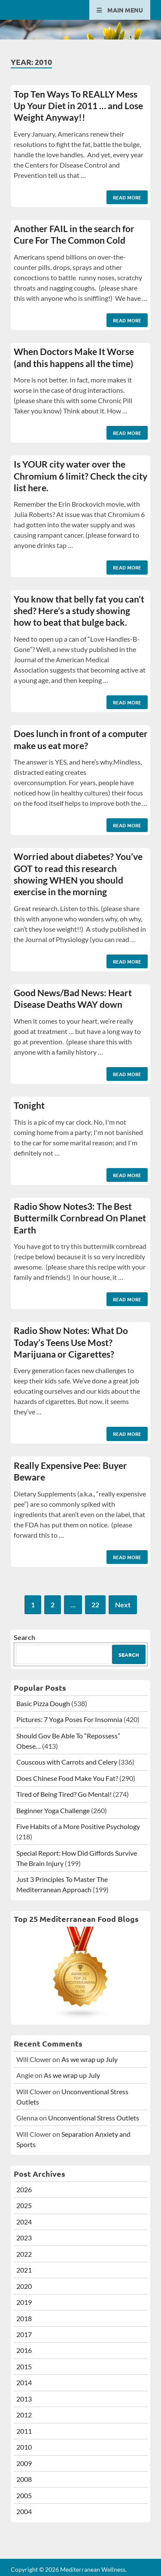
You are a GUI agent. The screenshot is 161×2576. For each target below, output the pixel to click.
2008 (24, 2479)
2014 (24, 2382)
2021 (24, 2270)
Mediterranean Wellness (92, 2569)
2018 (24, 2318)
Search (24, 1637)
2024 (24, 2222)
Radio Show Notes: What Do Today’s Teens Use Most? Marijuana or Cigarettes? (71, 1342)
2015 (24, 2366)
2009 (24, 2463)
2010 (24, 2447)
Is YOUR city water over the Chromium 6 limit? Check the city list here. (80, 476)
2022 (24, 2254)
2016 (24, 2350)
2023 (24, 2237)
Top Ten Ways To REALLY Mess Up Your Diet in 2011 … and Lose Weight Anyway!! (78, 106)
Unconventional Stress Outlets (93, 2118)
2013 (24, 2399)
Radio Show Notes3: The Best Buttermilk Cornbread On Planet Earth (80, 1218)
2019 (24, 2302)
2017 (24, 2334)
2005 (24, 2495)
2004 (24, 2511)
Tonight (29, 1105)
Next (123, 1604)
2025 (24, 2205)
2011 (24, 2431)
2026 (24, 2189)
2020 (24, 2286)
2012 (24, 2415)
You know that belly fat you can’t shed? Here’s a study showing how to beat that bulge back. (79, 611)
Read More (123, 195)
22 (95, 1604)
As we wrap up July (89, 2059)
